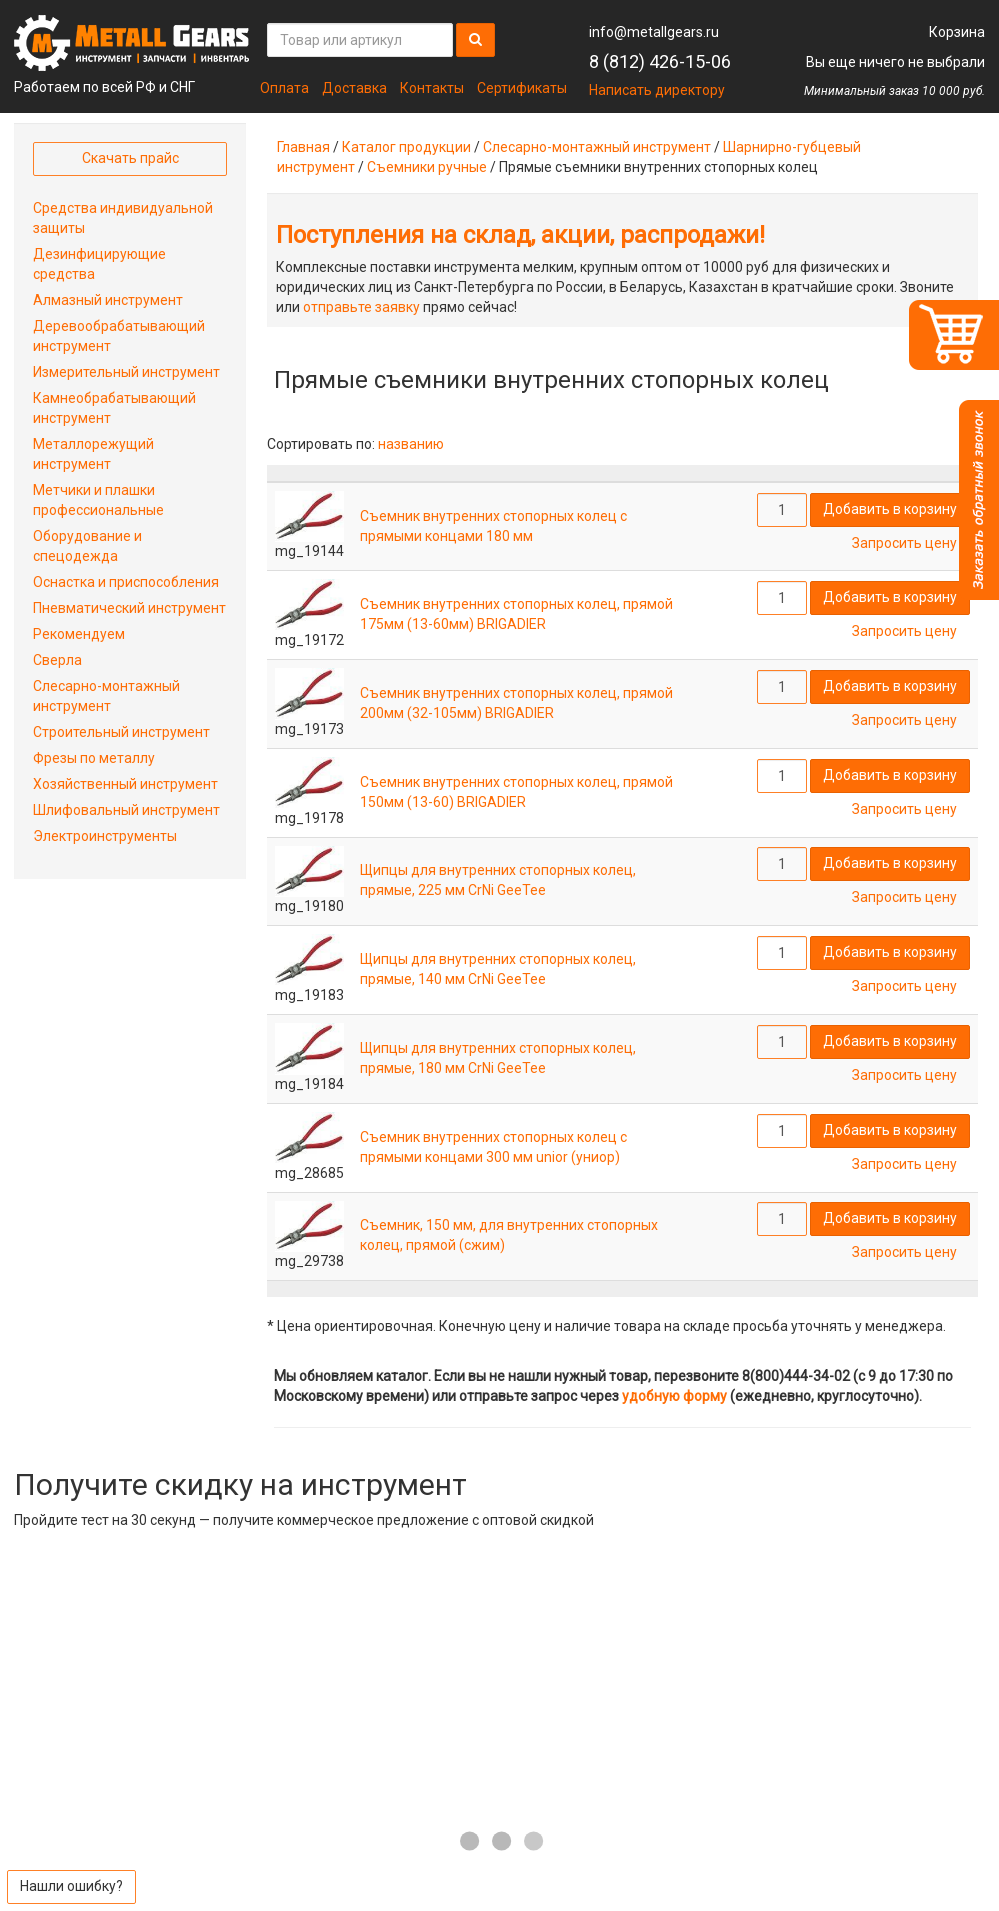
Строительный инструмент (121, 732)
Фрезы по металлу (94, 758)
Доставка (354, 88)
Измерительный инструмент (126, 372)
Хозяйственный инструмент (125, 784)
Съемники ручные (427, 167)
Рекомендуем (79, 634)
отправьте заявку (361, 307)
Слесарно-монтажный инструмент (597, 147)
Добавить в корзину (890, 509)
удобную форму (674, 1396)
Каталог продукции (406, 147)
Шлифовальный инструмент (126, 810)
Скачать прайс (130, 158)
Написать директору (657, 90)
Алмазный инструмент (108, 300)
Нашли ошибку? (71, 1886)
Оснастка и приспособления (126, 582)
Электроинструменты (105, 836)
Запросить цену (904, 543)
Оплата (284, 88)
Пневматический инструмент (129, 608)
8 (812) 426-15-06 (660, 61)
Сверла (57, 660)
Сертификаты (522, 88)
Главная (303, 147)
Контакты (432, 88)
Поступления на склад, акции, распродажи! (520, 235)
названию (411, 444)
